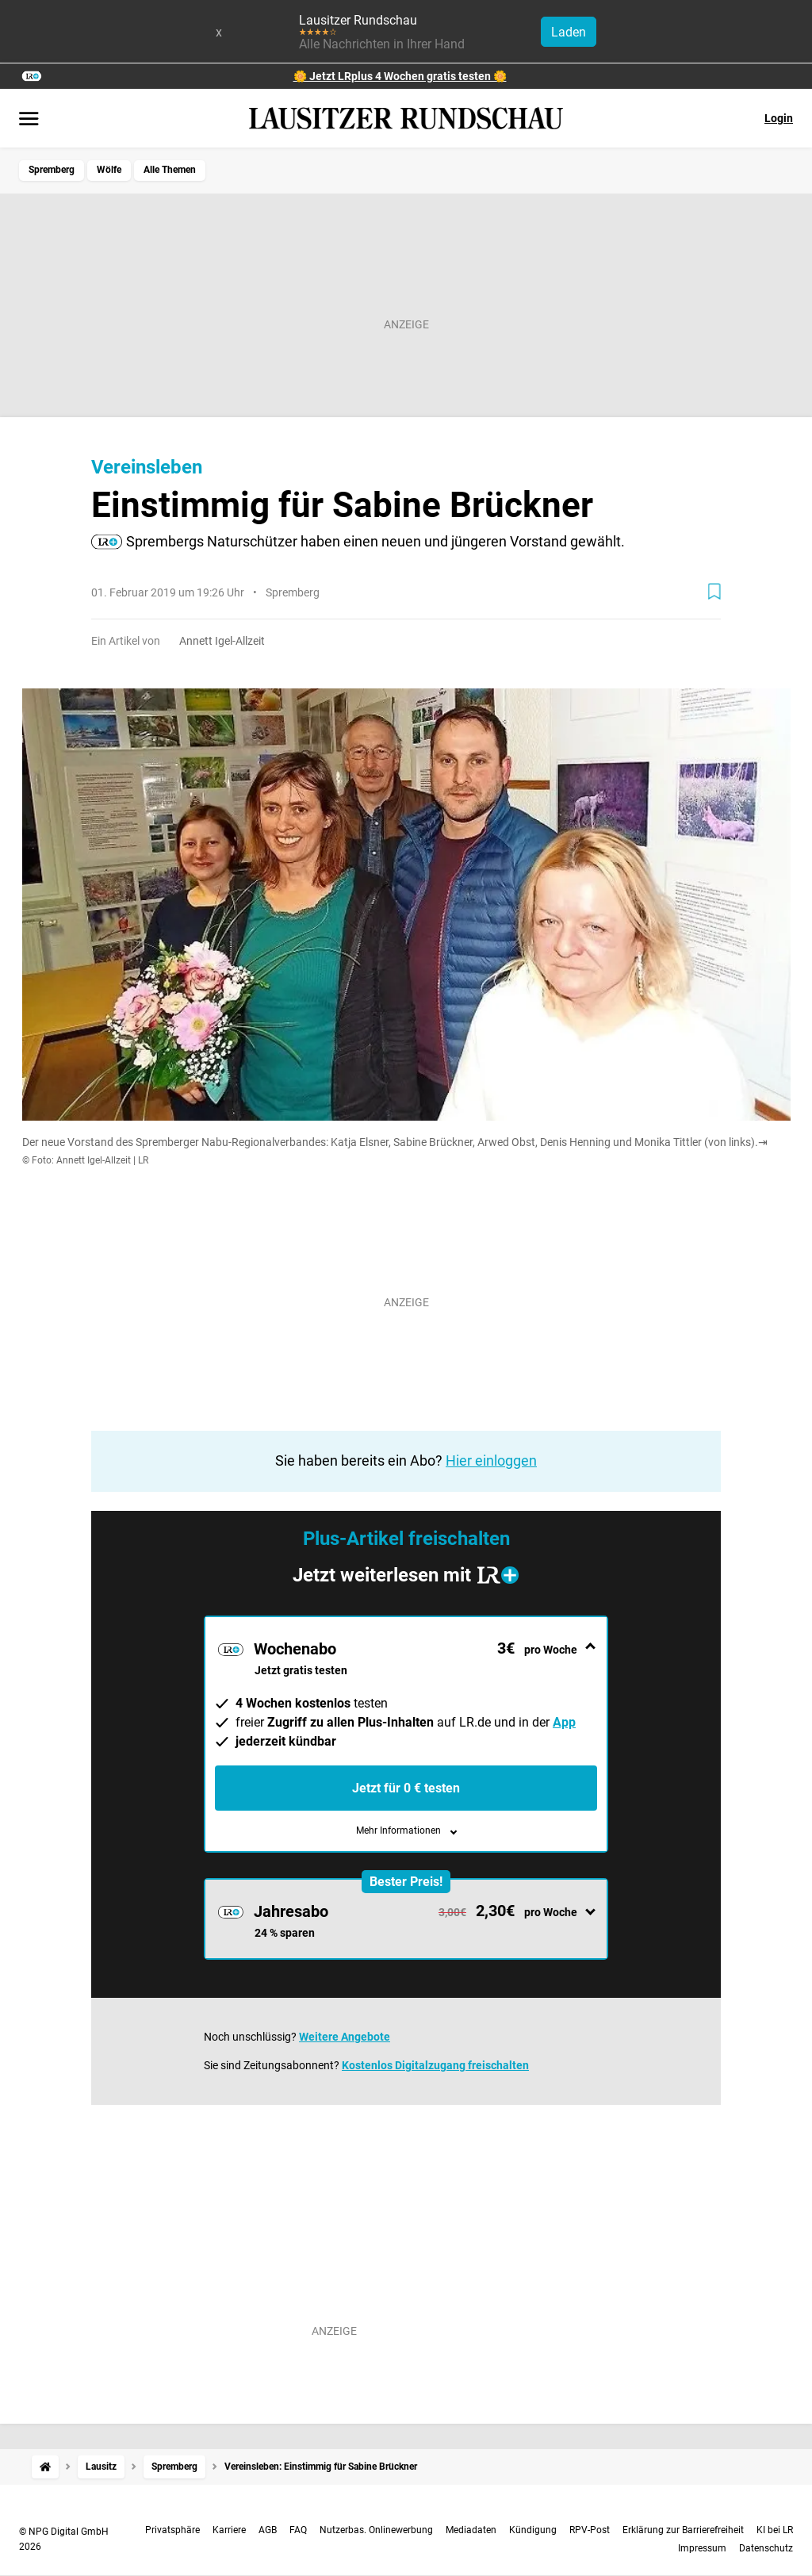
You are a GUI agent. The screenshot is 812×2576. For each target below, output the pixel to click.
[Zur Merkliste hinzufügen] (714, 591)
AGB (268, 2530)
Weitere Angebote (344, 2036)
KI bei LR (774, 2530)
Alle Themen (170, 169)
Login (778, 118)
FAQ (298, 2530)
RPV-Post (589, 2530)
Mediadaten (471, 2530)
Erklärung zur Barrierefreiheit (683, 2530)
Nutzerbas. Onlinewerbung (376, 2530)
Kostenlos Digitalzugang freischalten (435, 2065)
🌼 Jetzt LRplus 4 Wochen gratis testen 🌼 (400, 76)
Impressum (702, 2548)
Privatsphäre (172, 2530)
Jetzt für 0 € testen (406, 1788)
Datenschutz (766, 2548)
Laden (568, 32)
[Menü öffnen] (29, 120)
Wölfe (109, 169)
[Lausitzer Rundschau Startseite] (406, 118)
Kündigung (533, 2530)
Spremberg (52, 169)
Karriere (229, 2530)
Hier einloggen (491, 1460)
